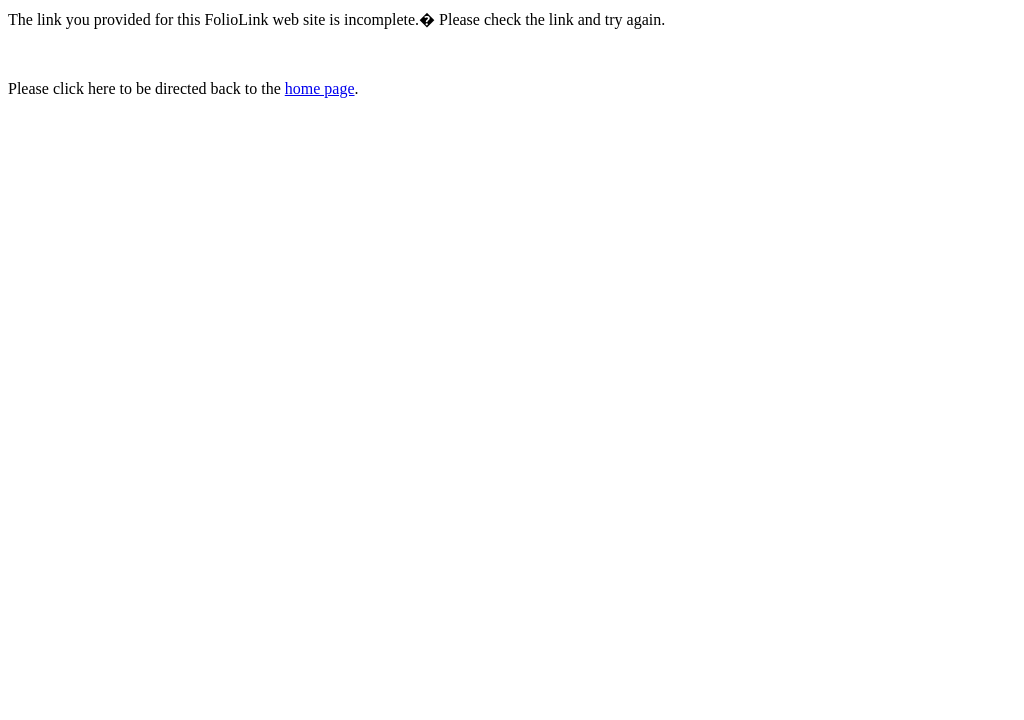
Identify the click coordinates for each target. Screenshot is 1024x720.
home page (320, 88)
